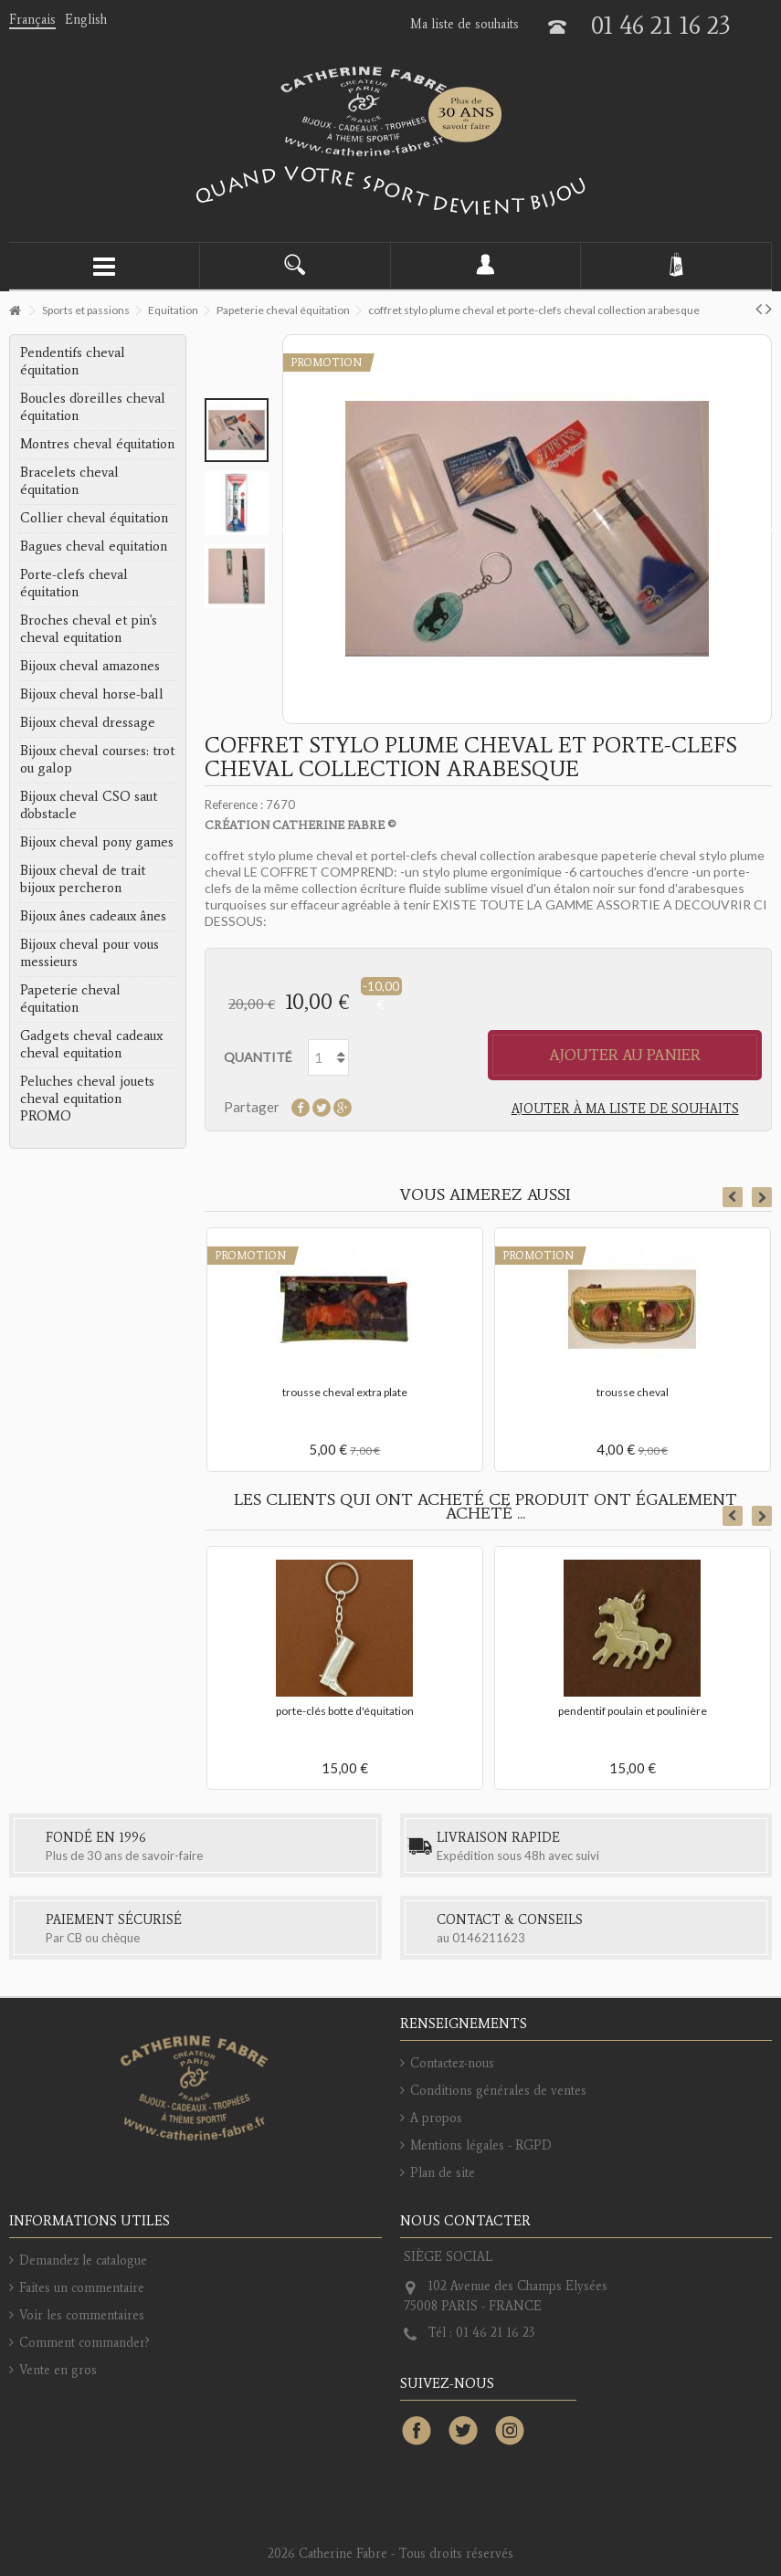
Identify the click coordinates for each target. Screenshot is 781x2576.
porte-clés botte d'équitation (345, 1711)
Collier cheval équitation (94, 518)
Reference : (234, 804)
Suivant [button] (768, 530)
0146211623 (488, 1937)
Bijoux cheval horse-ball (92, 694)
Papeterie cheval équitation (70, 998)
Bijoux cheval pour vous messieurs (89, 953)
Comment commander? (84, 2342)
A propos (436, 2118)
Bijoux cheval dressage (87, 722)
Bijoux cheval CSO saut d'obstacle (88, 805)
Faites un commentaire (81, 2288)
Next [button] (762, 1197)
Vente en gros (58, 2370)
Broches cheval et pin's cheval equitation (88, 629)
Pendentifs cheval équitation (72, 361)
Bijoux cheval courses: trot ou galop (97, 759)
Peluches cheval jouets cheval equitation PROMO (87, 1098)
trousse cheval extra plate (344, 1392)
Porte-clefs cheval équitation (74, 583)
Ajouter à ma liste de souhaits (625, 1109)
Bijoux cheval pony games (97, 842)
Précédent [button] (286, 530)
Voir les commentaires (81, 2315)
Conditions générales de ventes (498, 2090)
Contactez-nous (452, 2063)
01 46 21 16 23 (661, 25)
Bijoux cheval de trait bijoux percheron (82, 879)
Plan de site (442, 2173)
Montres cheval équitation (97, 444)
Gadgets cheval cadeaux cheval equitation (91, 1044)
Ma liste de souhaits (464, 24)
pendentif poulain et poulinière (632, 1711)
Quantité (258, 1057)
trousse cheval (632, 1392)
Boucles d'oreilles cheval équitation (92, 407)
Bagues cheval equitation (93, 546)
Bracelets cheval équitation (69, 481)
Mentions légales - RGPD (481, 2145)
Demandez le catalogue (83, 2260)
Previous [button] (733, 1197)
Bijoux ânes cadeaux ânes (93, 916)
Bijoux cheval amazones (90, 665)
